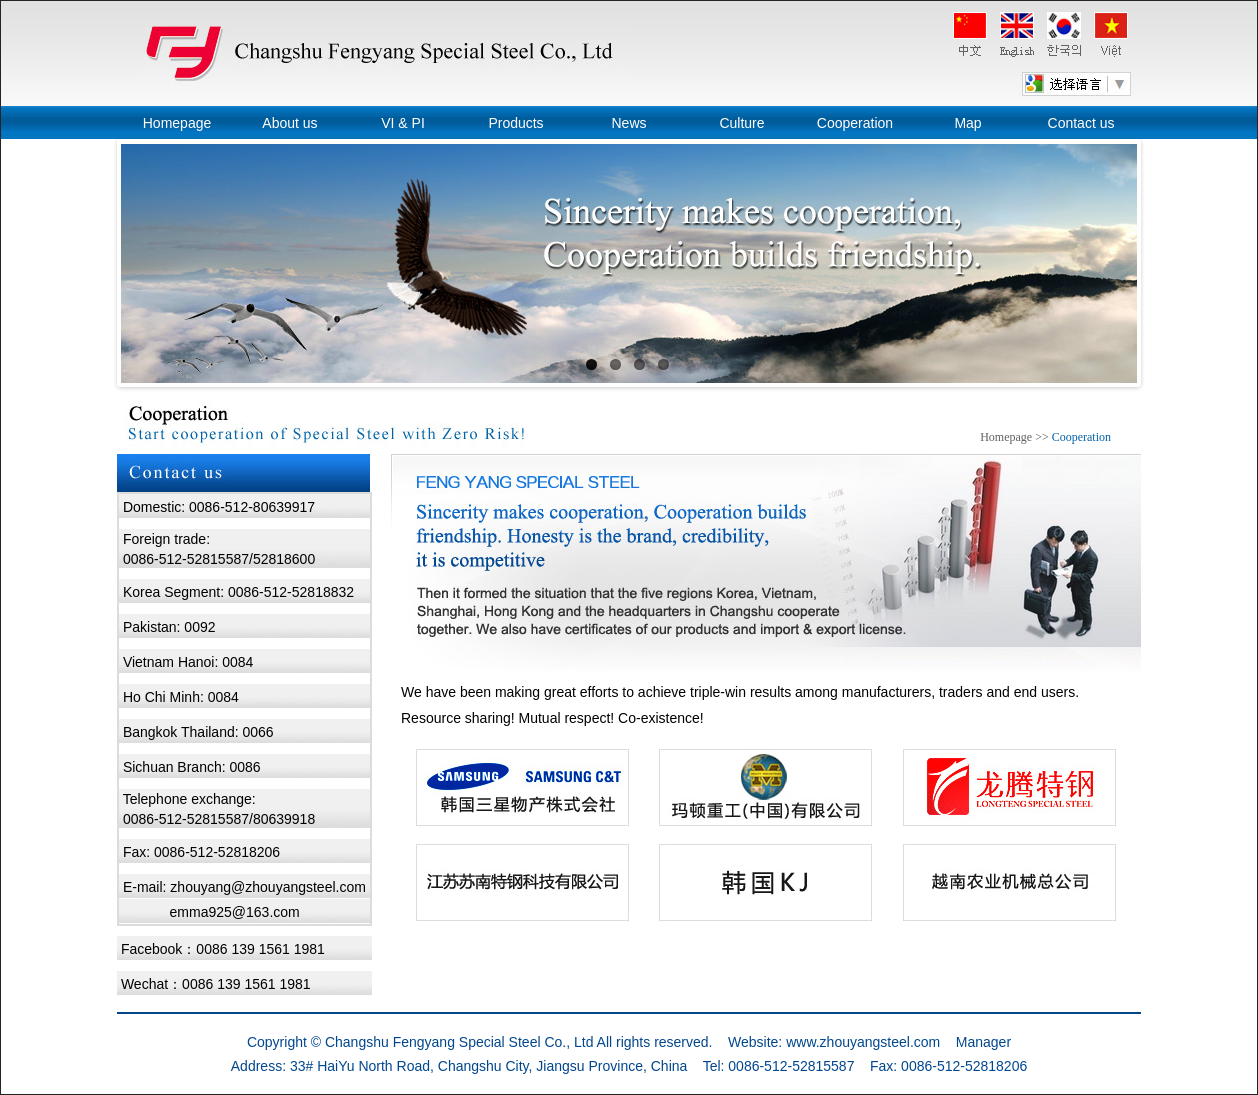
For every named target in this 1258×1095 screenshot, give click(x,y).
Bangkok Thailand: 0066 (198, 732)
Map (967, 123)
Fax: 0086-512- (170, 852)
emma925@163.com (235, 912)
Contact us (1081, 123)
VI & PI (403, 123)
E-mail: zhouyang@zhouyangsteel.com (244, 887)
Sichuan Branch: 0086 (192, 767)
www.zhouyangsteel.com (863, 1042)
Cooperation (855, 123)
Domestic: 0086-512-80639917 (219, 507)
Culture (741, 123)
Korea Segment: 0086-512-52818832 (238, 592)
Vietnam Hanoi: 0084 (188, 662)
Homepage (177, 123)
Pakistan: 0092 (169, 627)
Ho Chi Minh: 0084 (181, 697)
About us (289, 123)
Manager (983, 1042)
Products (515, 123)
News (628, 123)
